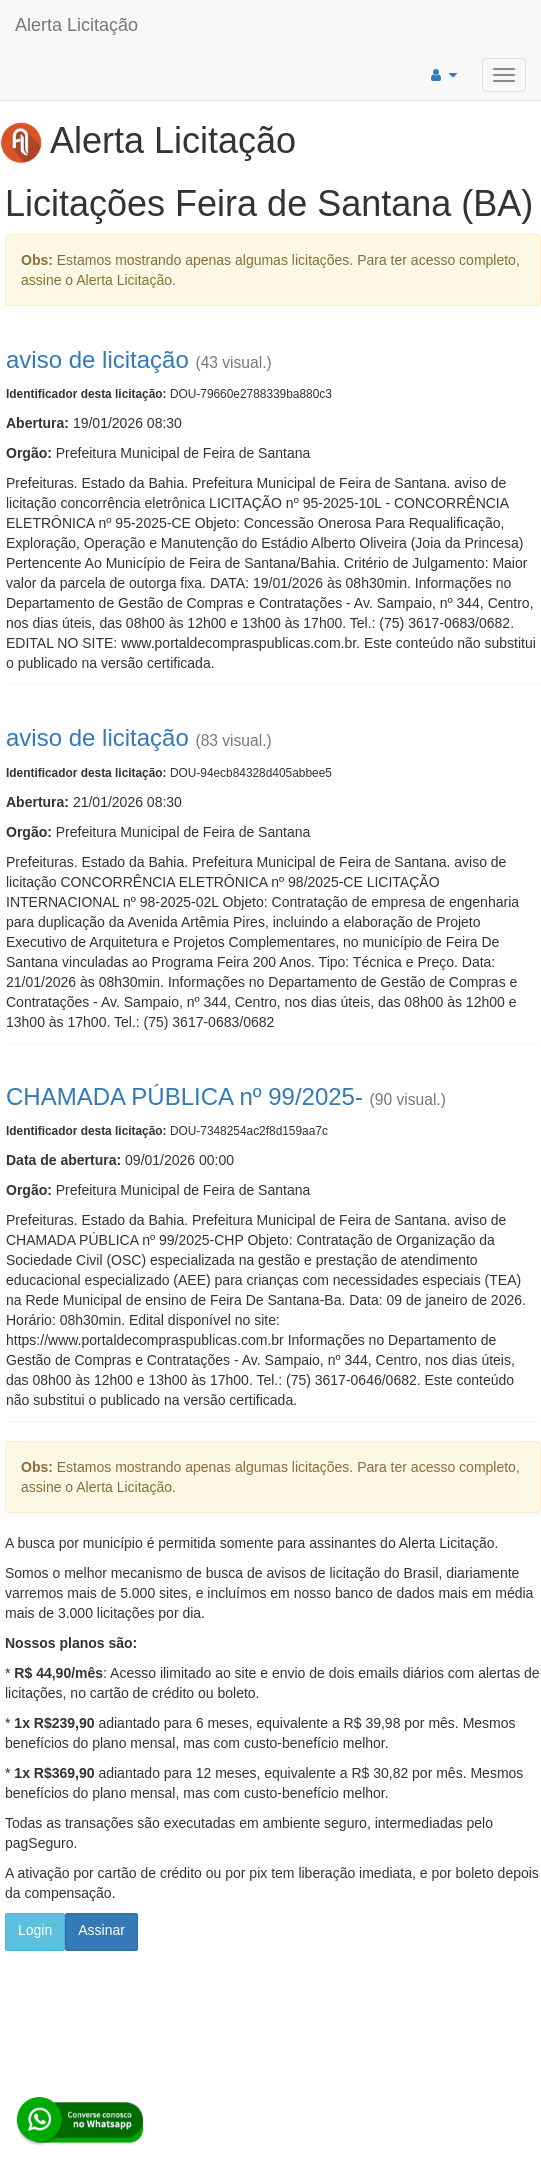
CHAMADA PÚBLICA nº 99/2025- (184, 1096)
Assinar (101, 1930)
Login (35, 1930)
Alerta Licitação (76, 25)
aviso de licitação (97, 359)
